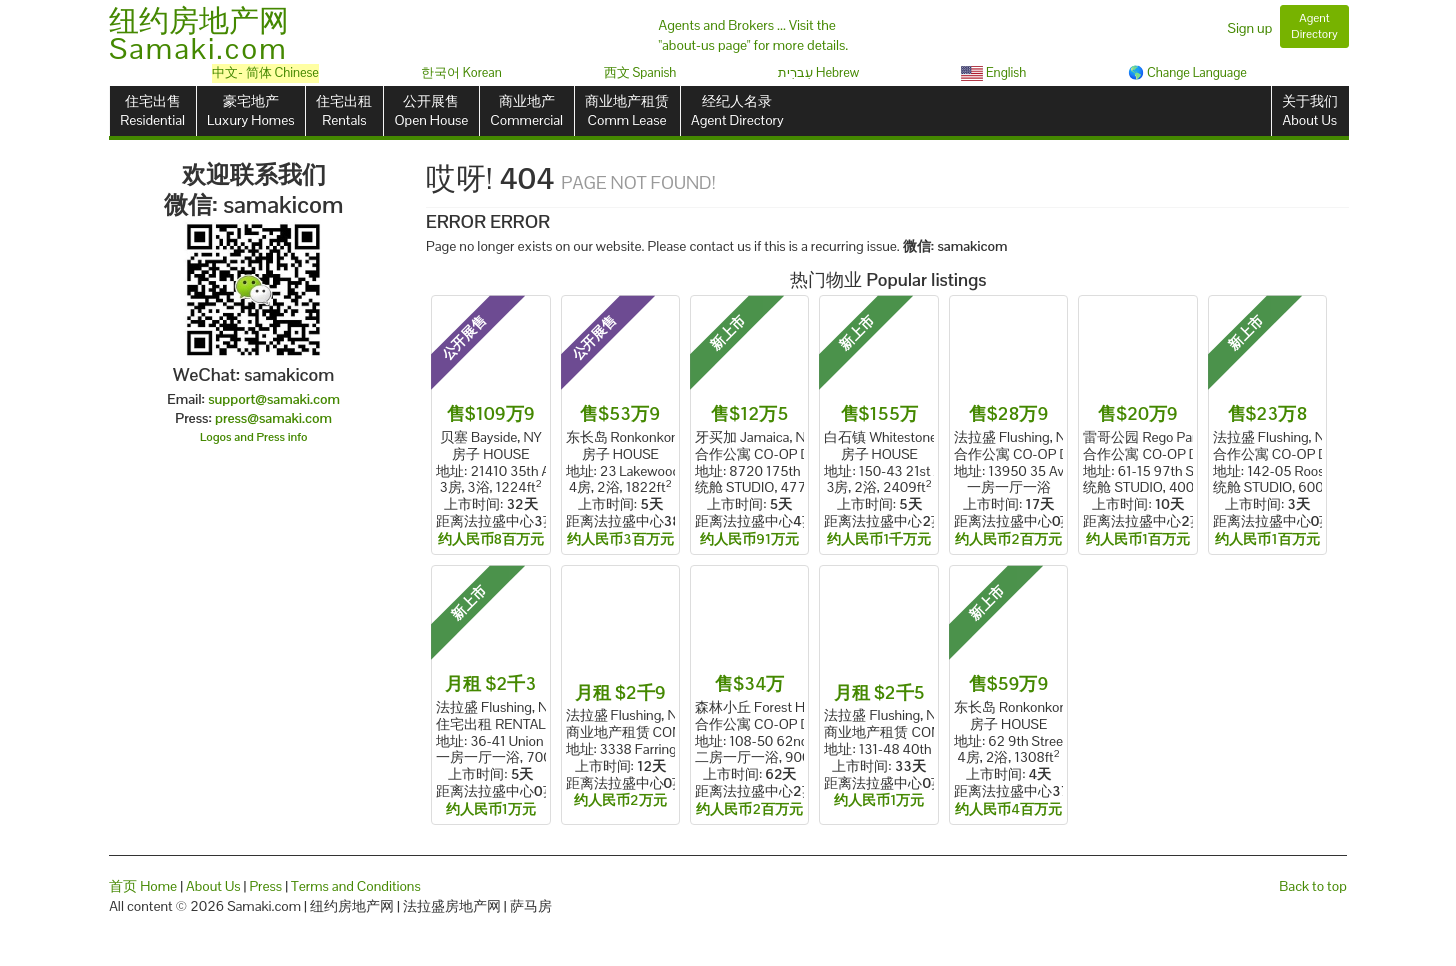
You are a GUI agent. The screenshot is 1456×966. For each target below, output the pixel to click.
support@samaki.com (274, 399)
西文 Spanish (640, 72)
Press (265, 886)
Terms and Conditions (356, 886)
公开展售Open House (431, 110)
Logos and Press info (254, 437)
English (993, 72)
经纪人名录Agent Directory (737, 110)
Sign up (1250, 28)
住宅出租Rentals (344, 110)
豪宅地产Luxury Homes (250, 110)
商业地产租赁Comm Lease (627, 110)
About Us (213, 886)
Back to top (1312, 886)
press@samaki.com (273, 418)
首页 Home (143, 886)
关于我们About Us (1310, 110)
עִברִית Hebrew (818, 72)
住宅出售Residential (152, 110)
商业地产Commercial (526, 110)
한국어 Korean (461, 72)
